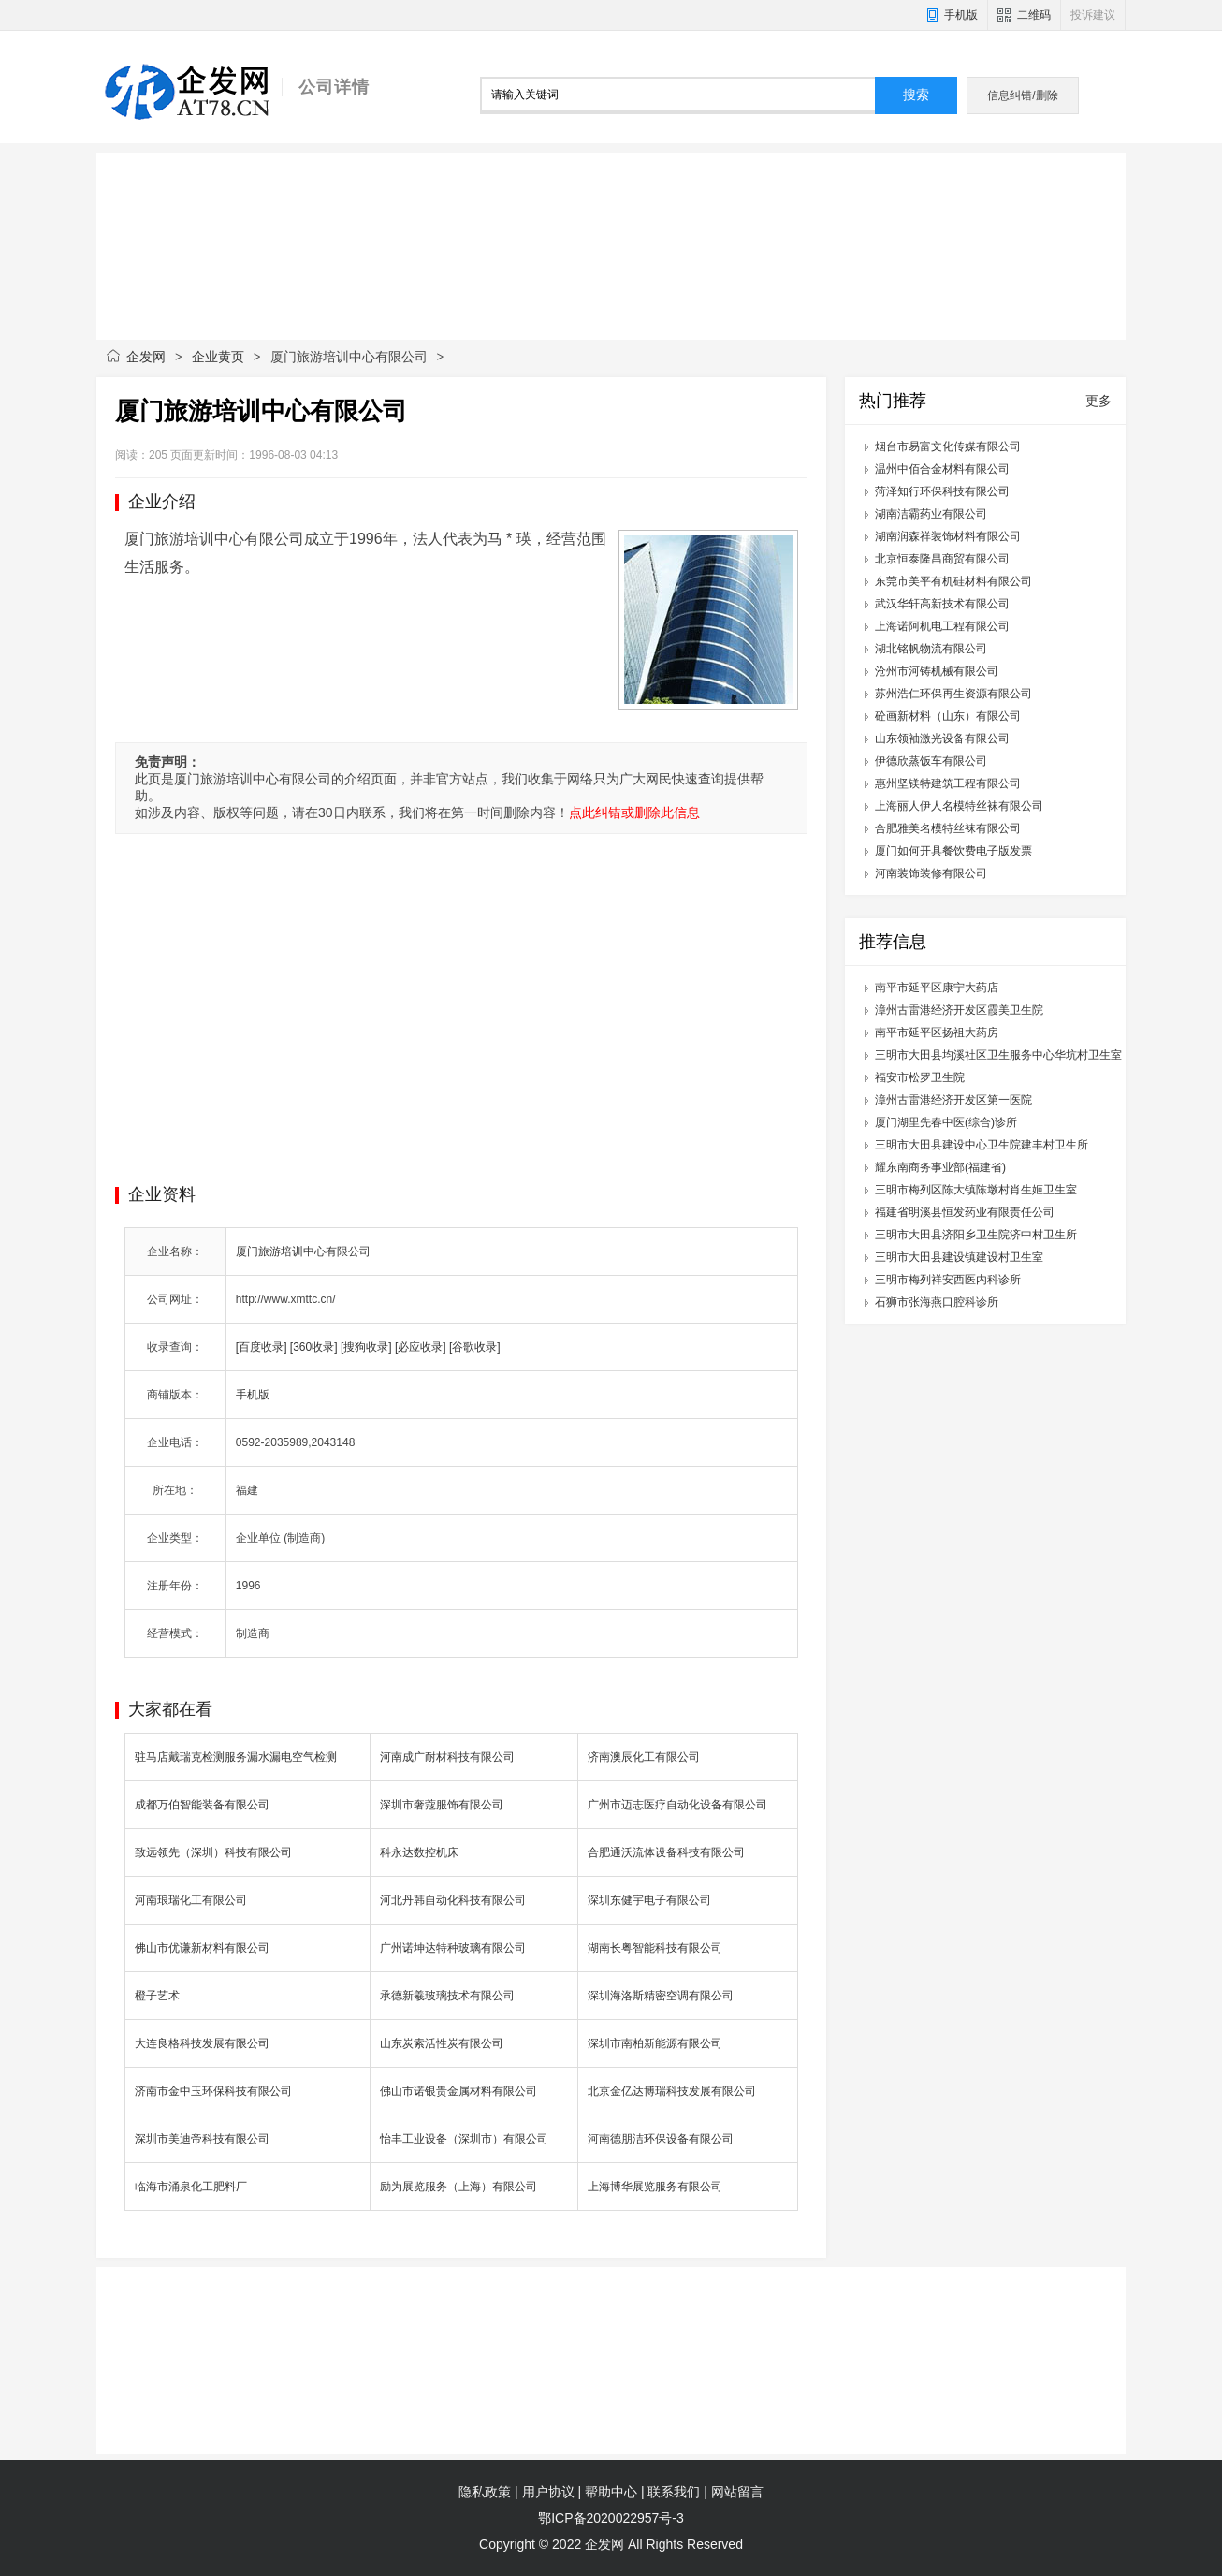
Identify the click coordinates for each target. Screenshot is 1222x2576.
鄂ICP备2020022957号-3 (611, 2517)
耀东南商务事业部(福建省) (940, 1167)
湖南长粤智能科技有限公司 (655, 1947)
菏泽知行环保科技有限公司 (942, 491)
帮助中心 (611, 2491)
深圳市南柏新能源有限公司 (655, 2043)
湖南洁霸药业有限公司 (931, 513)
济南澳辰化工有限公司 (644, 1757)
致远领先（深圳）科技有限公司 (213, 1852)
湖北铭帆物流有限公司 (931, 648)
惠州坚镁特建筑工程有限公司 (948, 783)
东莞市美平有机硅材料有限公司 (953, 581)
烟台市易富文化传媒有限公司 (948, 446)
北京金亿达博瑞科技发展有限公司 (672, 2091)
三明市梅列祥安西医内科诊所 (948, 1279)
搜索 (916, 95)
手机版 (961, 15)
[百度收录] (261, 1347)
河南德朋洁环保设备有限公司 (661, 2138)
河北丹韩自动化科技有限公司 (453, 1900)
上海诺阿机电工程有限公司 (942, 626)
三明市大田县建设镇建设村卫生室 (959, 1257)
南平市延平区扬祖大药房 (936, 1032)
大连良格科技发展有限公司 (202, 2043)
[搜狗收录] (366, 1347)
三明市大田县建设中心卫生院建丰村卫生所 (981, 1144)
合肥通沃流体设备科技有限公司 (666, 1852)
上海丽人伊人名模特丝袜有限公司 (959, 805)
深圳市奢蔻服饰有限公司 (441, 1804)
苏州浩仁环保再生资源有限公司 (953, 693)
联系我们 (673, 2491)
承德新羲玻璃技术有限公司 (447, 1995)
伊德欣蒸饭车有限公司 (931, 761)
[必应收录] (420, 1347)
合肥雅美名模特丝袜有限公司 (948, 828)
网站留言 (737, 2491)
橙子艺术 (157, 1995)
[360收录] (314, 1347)
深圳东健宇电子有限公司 (649, 1900)
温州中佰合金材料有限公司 (942, 469)
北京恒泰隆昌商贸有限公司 (942, 558)
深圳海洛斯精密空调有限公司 (661, 1995)
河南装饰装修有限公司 (931, 873)
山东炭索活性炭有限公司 (441, 2043)
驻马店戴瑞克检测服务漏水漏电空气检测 (236, 1757)
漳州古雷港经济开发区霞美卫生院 (959, 1010)
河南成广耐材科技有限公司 (447, 1757)
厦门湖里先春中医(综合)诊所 (946, 1122)
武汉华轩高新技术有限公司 (942, 603)
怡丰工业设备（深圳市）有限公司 (464, 2138)
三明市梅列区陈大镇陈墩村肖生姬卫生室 (976, 1189)
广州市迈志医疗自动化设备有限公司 (677, 1804)
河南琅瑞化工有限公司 (191, 1900)
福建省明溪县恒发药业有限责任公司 (965, 1212)
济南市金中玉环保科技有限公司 (213, 2091)
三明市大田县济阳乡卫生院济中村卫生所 (976, 1234)
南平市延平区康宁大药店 (936, 987)
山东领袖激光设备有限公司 (942, 738)
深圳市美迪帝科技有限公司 (202, 2138)
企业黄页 (218, 356)
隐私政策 (484, 2491)
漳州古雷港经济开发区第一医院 (953, 1099)
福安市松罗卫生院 (920, 1077)
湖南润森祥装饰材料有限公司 (948, 536)
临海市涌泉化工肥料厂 (191, 2186)
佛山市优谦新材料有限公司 (202, 1947)
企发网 (146, 356)
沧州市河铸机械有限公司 (936, 671)
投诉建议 (1092, 15)
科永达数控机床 (419, 1852)
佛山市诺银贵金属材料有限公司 (458, 2091)
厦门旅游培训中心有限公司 (303, 1251)
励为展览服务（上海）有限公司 (458, 2186)
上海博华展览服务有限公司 (655, 2186)
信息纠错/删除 (1022, 95)
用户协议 (548, 2491)
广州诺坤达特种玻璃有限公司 (453, 1947)
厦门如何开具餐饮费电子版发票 (953, 850)
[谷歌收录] (475, 1347)
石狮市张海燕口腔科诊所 (936, 1302)
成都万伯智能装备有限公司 (202, 1804)
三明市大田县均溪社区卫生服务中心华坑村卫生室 (998, 1054)
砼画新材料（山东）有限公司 (948, 716)
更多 (1098, 400)
